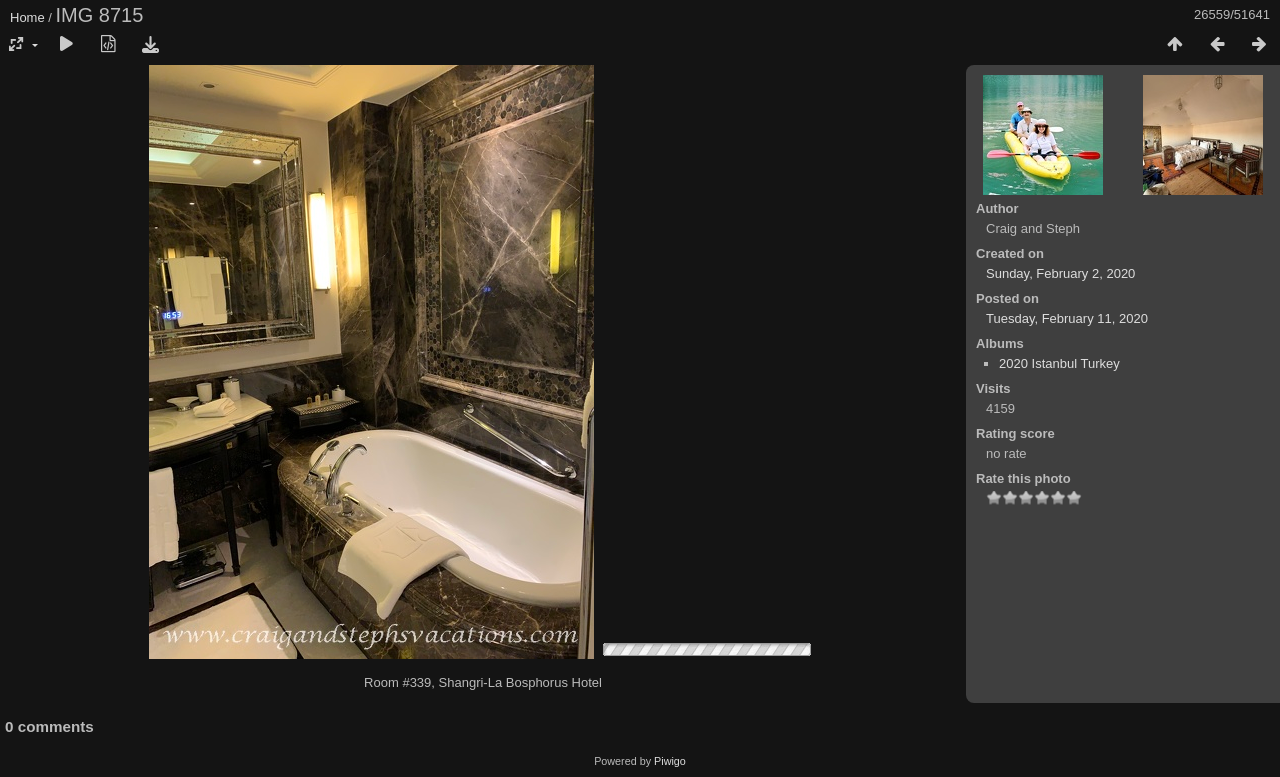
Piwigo (670, 761)
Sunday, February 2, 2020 (1060, 273)
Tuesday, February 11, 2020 (1067, 318)
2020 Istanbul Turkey (1059, 363)
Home (27, 17)
